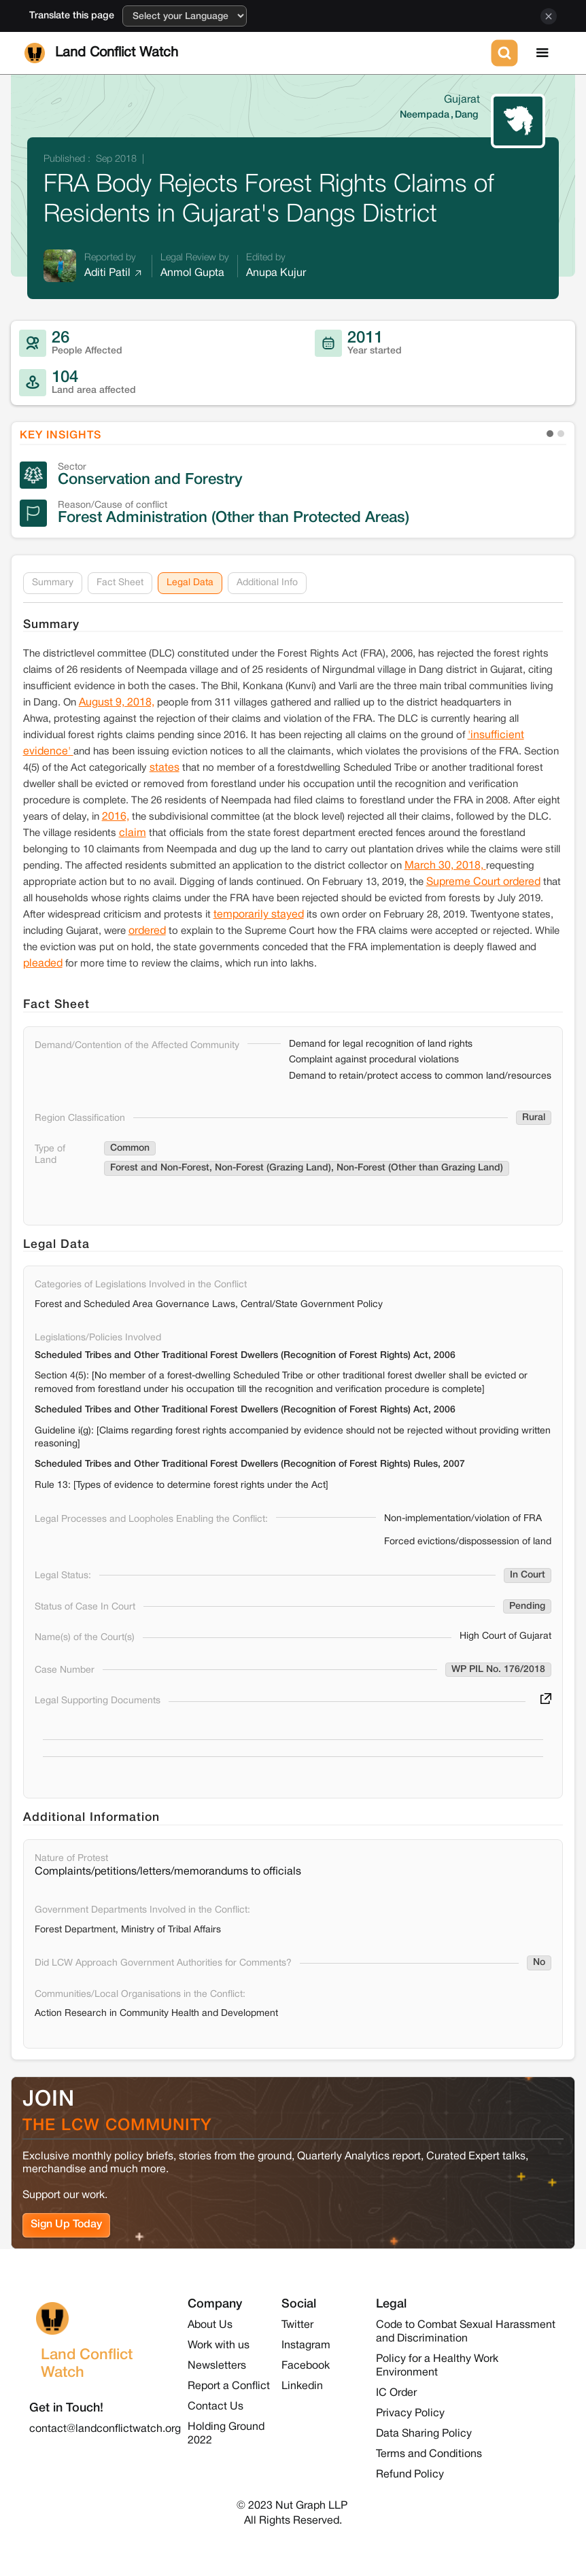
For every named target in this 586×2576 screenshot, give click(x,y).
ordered (147, 931)
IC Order (396, 2393)
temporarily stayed (258, 915)
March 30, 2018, (445, 866)
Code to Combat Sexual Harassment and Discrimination (465, 2332)
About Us (210, 2325)
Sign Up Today (66, 2224)
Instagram (305, 2345)
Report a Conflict (229, 2386)
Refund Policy (410, 2474)
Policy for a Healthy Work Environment (437, 2366)
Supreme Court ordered (483, 882)
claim (132, 833)
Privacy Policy (410, 2413)
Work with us (218, 2345)
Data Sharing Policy (424, 2434)
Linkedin (302, 2386)
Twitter (297, 2325)
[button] (542, 53)
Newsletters (217, 2366)
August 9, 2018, (116, 703)
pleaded (43, 964)
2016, (115, 817)
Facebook (305, 2366)
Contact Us (215, 2407)
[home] (254, 53)
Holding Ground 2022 (226, 2434)
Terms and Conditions (429, 2454)
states (164, 768)
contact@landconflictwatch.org (105, 2429)
